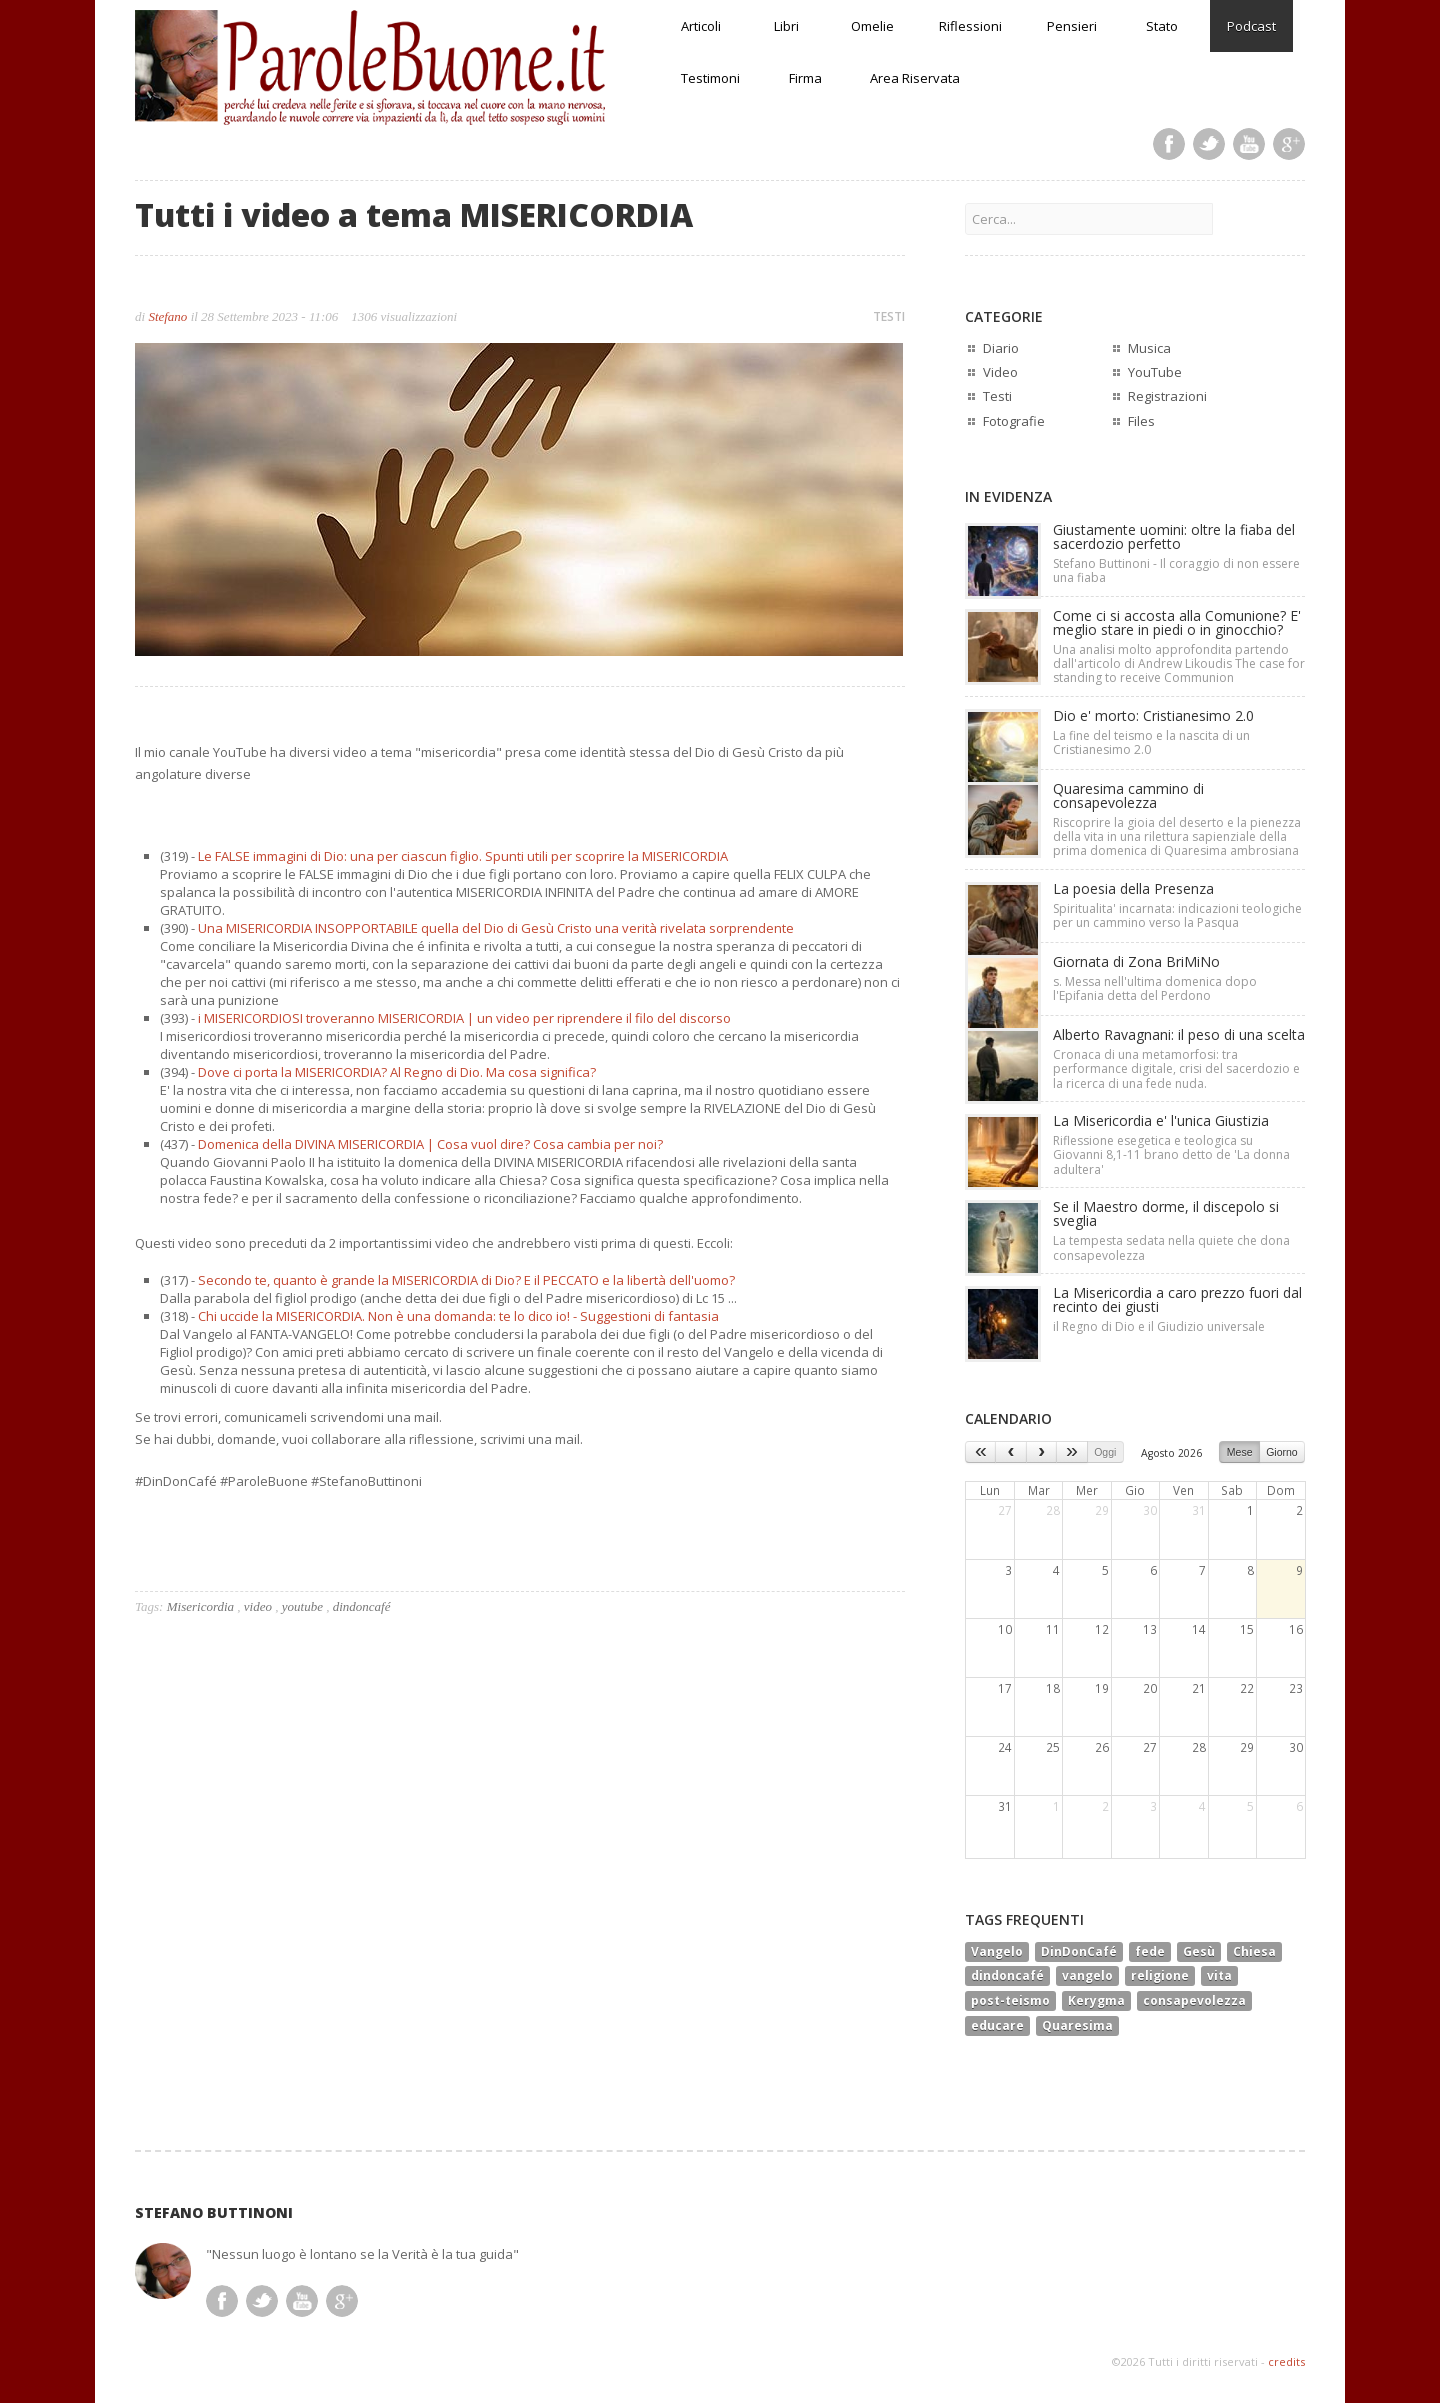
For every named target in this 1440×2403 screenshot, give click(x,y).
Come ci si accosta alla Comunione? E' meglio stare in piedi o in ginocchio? (1177, 622)
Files (1141, 421)
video (258, 1606)
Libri (786, 26)
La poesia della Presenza (1133, 888)
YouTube (1155, 372)
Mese (1240, 1452)
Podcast (1251, 26)
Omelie (872, 26)
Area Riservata (915, 78)
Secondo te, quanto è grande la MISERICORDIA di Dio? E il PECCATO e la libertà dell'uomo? (466, 1280)
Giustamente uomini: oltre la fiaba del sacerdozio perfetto (1174, 536)
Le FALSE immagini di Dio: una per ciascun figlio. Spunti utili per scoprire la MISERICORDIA (463, 856)
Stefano (167, 316)
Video (1000, 372)
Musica (1149, 348)
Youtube (1249, 144)
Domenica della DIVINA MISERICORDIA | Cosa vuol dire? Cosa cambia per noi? (430, 1144)
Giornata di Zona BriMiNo (1136, 961)
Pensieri (1072, 26)
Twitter (1209, 144)
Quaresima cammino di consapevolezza (1128, 795)
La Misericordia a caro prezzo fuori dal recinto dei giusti (1177, 1299)
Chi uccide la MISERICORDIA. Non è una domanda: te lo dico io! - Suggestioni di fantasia (458, 1316)
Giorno (1282, 1452)
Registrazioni (1167, 396)
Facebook (1169, 144)
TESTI (889, 316)
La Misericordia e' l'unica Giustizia (1161, 1120)
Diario (1001, 348)
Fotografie (1014, 421)
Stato (1162, 26)
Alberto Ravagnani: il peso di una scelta (1179, 1034)
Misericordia (200, 1606)
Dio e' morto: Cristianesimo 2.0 (1153, 715)
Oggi (1105, 1452)
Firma (805, 78)
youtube (302, 1606)
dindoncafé (362, 1606)
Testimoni (710, 78)
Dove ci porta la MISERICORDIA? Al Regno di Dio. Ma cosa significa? (397, 1072)
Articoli (701, 26)
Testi (997, 396)
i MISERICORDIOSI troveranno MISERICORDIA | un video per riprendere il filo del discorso (464, 1018)
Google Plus (1289, 144)
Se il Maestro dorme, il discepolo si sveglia (1166, 1213)
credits (1286, 2361)
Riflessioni (970, 26)
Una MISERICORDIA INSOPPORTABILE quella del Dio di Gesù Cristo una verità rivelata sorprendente (496, 928)
